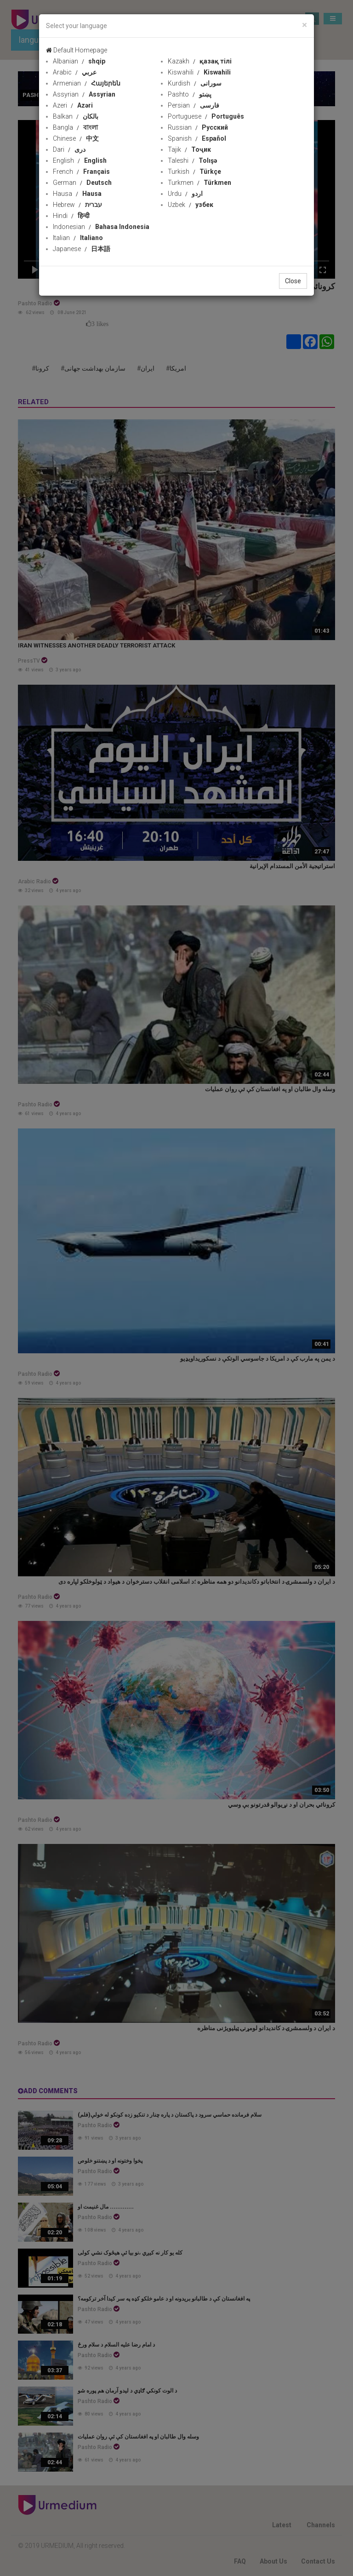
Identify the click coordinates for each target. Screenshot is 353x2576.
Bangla (75, 127)
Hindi (71, 215)
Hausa (77, 193)
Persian (193, 105)
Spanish (197, 138)
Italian (78, 237)
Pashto (189, 94)
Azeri (73, 105)
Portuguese (206, 116)
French (81, 171)
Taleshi (192, 160)
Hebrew (77, 204)
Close (293, 281)
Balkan (75, 116)
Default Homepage (76, 50)
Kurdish (195, 83)
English (80, 160)
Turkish (194, 171)
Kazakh (200, 61)
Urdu (185, 193)
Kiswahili (199, 72)
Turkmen (199, 182)
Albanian (79, 61)
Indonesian (101, 226)
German (82, 182)
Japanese (81, 248)
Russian (198, 127)
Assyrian (84, 94)
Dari (69, 149)
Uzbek (190, 204)
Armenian (86, 83)
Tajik (189, 149)
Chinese (76, 138)
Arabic (75, 72)
